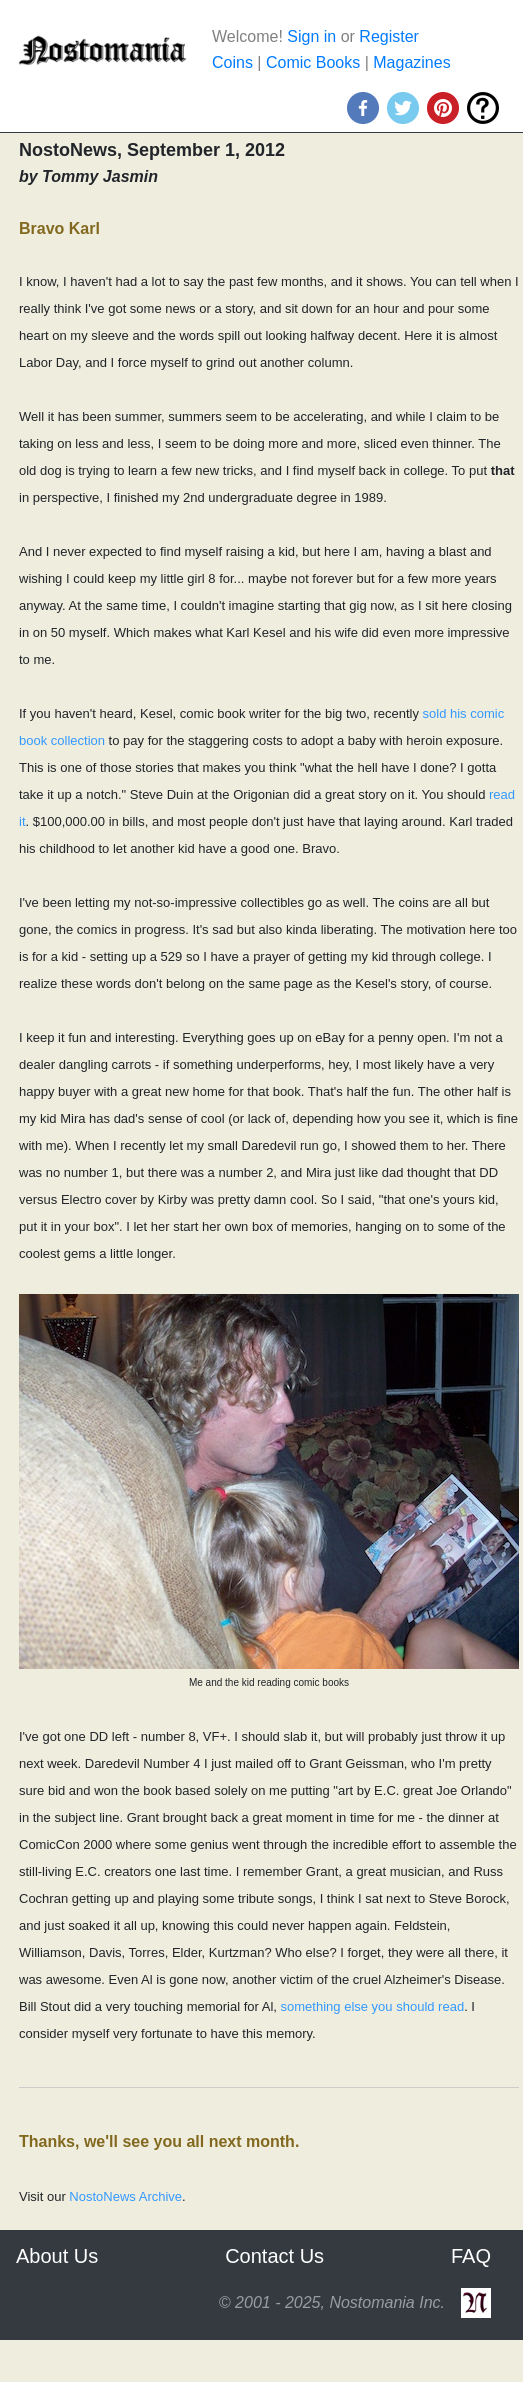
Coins (232, 62)
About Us (57, 2256)
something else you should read (373, 2006)
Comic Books (313, 62)
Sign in (311, 36)
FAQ (471, 2256)
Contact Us (274, 2256)
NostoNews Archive (125, 2196)
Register (389, 36)
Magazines (411, 62)
